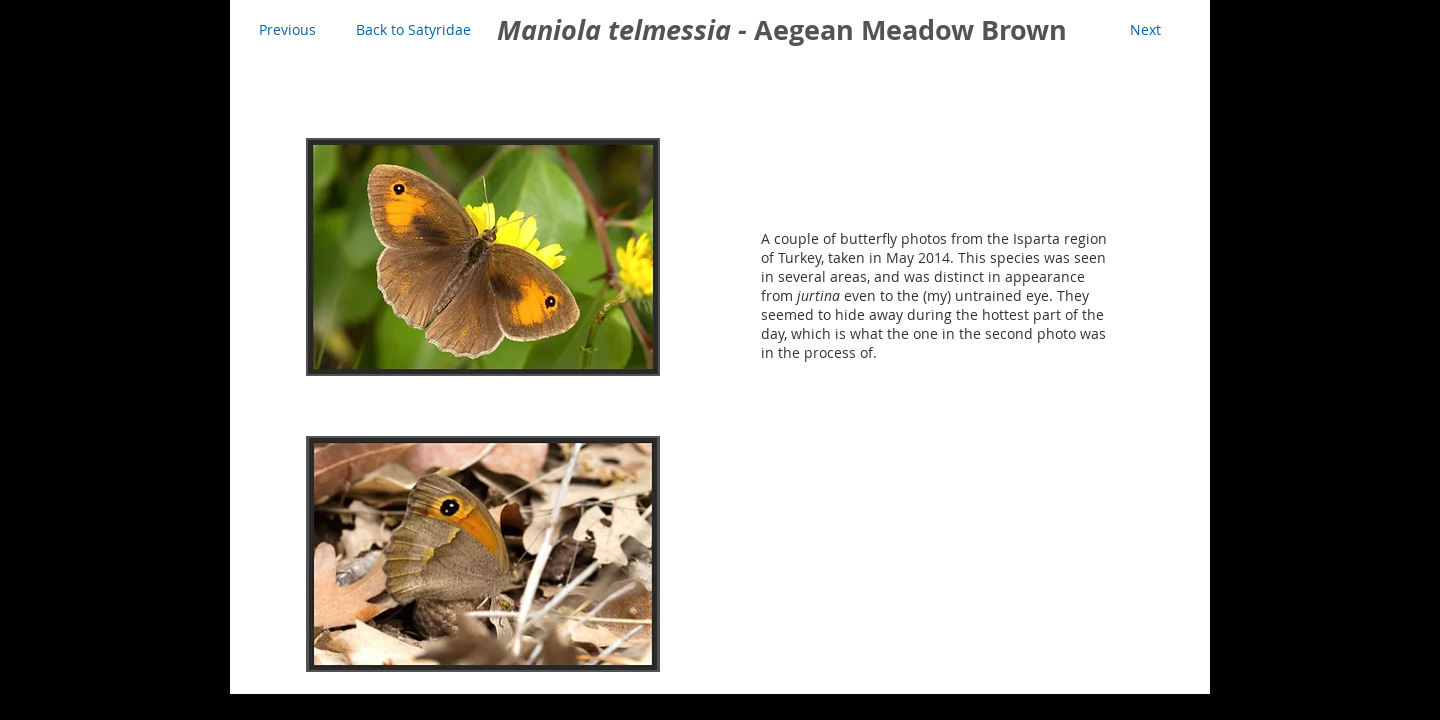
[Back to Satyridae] (413, 30)
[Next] (1145, 30)
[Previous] (287, 30)
